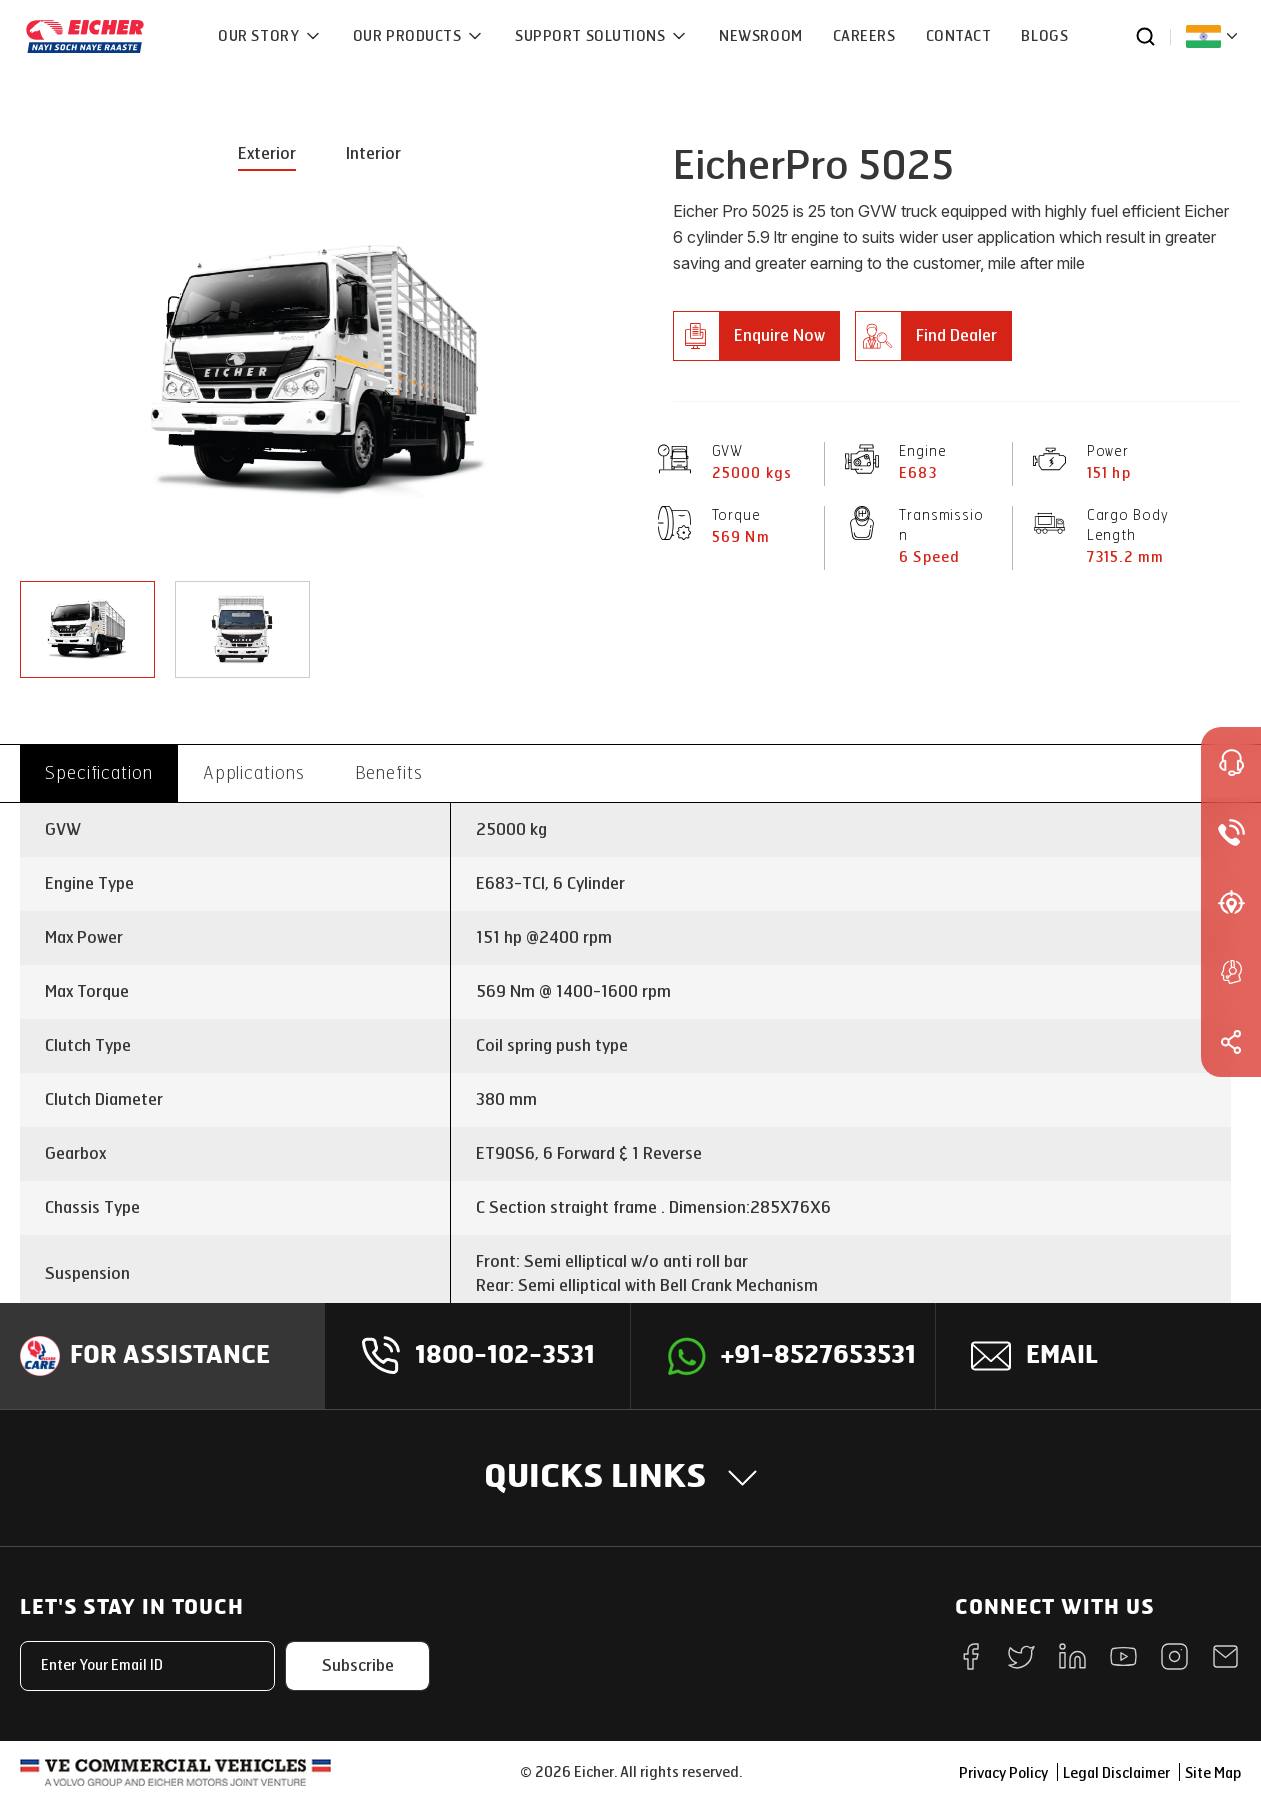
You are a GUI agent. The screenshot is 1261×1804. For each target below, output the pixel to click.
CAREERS (864, 36)
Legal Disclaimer (1116, 1773)
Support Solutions (592, 36)
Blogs (1044, 36)
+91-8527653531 (818, 1356)
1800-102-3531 (505, 1356)
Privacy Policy (1003, 1773)
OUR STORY (260, 36)
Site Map (1213, 1773)
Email (1062, 1356)
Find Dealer (956, 335)
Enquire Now (779, 335)
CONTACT (959, 36)
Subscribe (358, 1665)
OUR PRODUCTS (409, 36)
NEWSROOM (760, 36)
